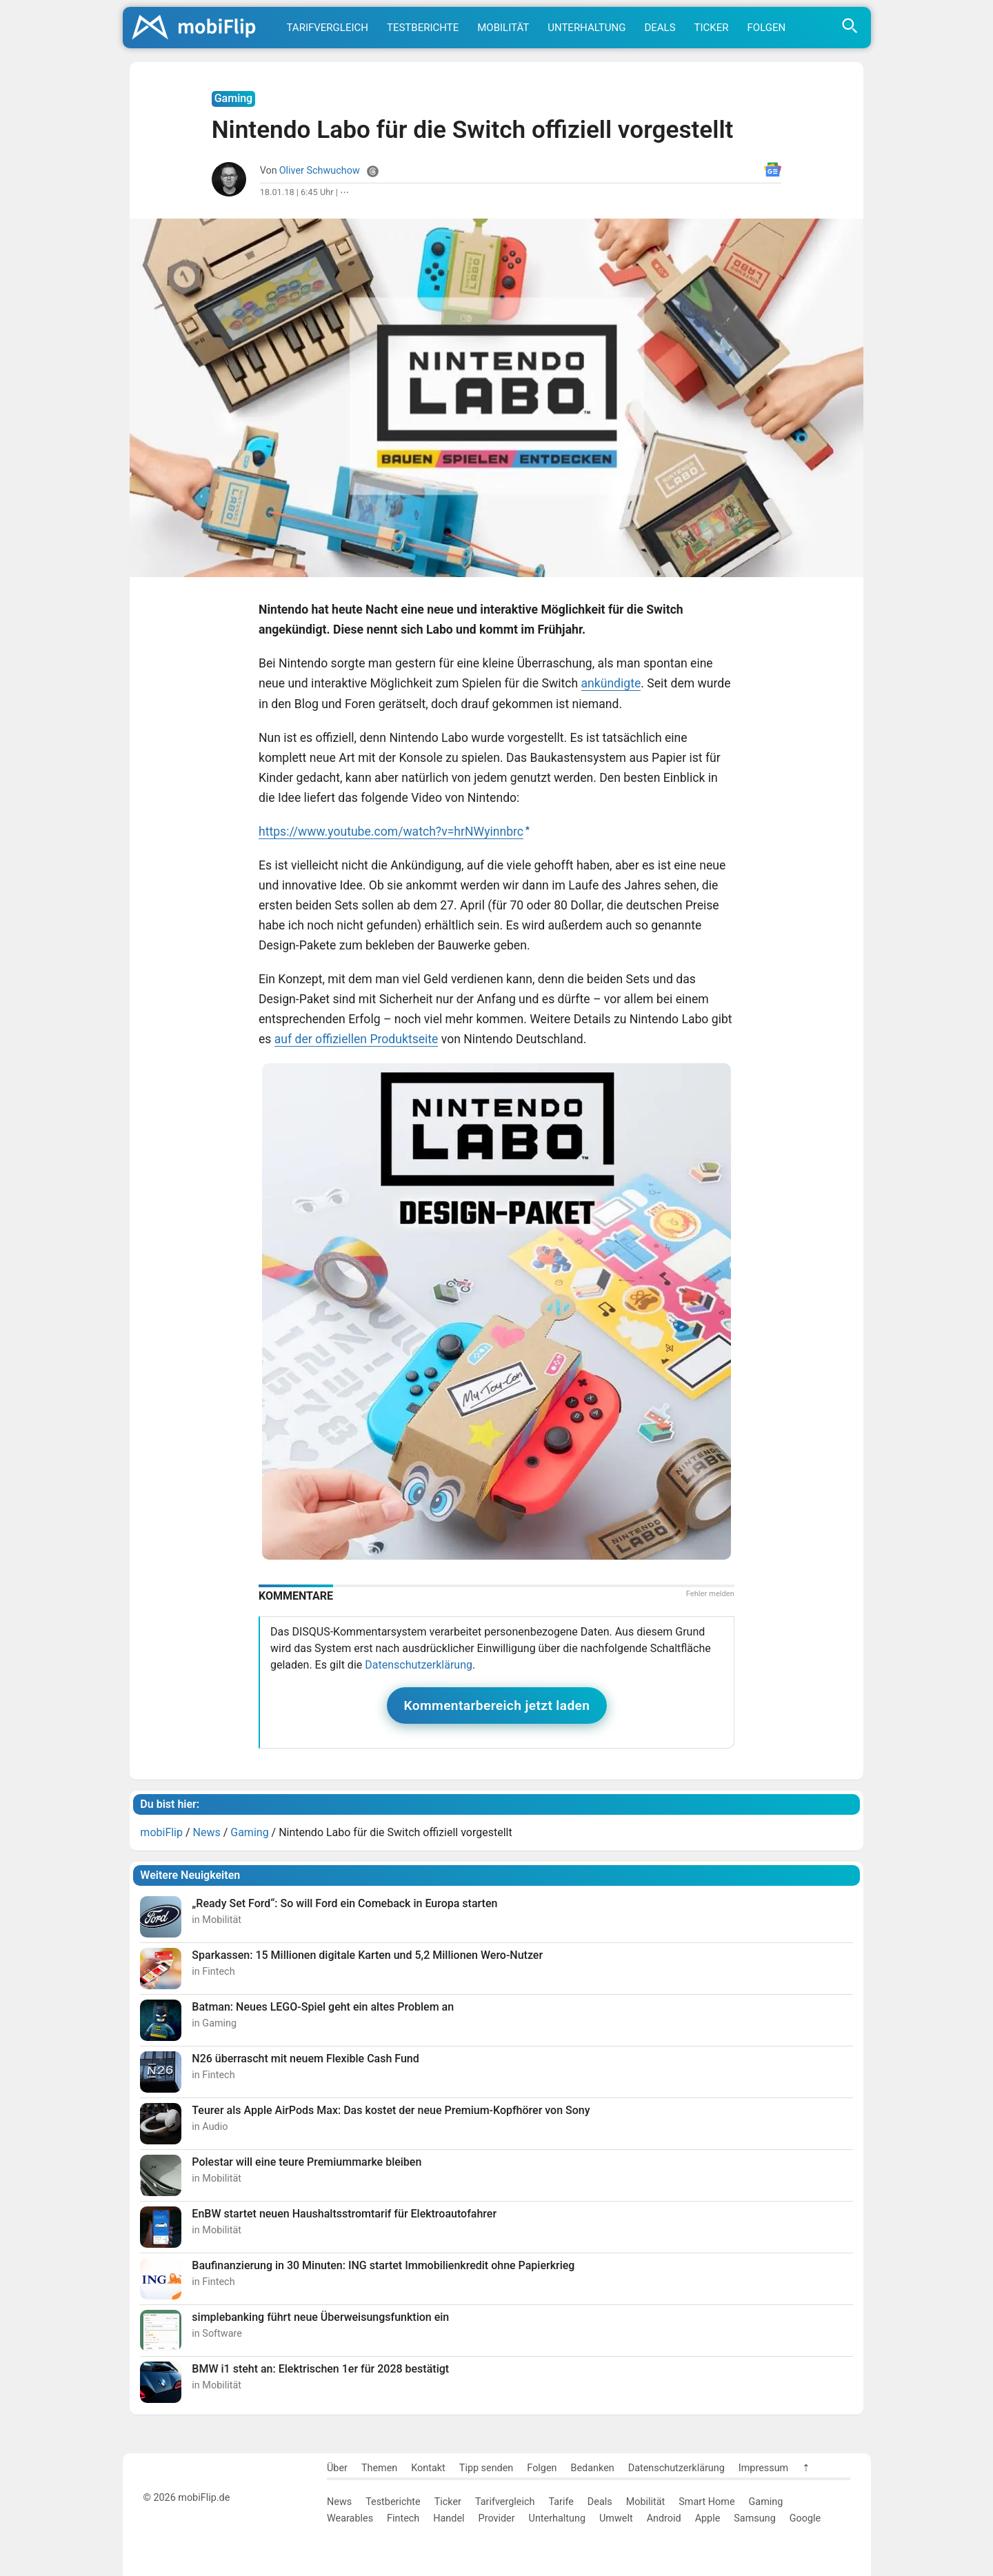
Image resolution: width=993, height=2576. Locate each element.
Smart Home (706, 2502)
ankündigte (611, 683)
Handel (448, 2518)
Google (805, 2518)
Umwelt (616, 2518)
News (339, 2502)
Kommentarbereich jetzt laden (497, 1705)
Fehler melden (710, 1593)
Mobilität (503, 27)
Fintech (403, 2518)
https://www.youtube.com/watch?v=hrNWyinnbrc (391, 831)
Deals (659, 27)
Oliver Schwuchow (319, 171)
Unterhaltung (586, 27)
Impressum (763, 2468)
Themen (379, 2468)
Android (664, 2518)
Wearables (350, 2518)
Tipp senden (486, 2468)
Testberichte (423, 27)
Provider (497, 2518)
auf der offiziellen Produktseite (356, 1039)
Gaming (766, 2502)
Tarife (560, 2502)
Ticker (711, 27)
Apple (708, 2518)
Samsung (754, 2518)
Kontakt (428, 2468)
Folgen (767, 27)
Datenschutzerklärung (418, 1664)
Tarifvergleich (327, 27)
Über (337, 2468)
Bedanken (592, 2468)
